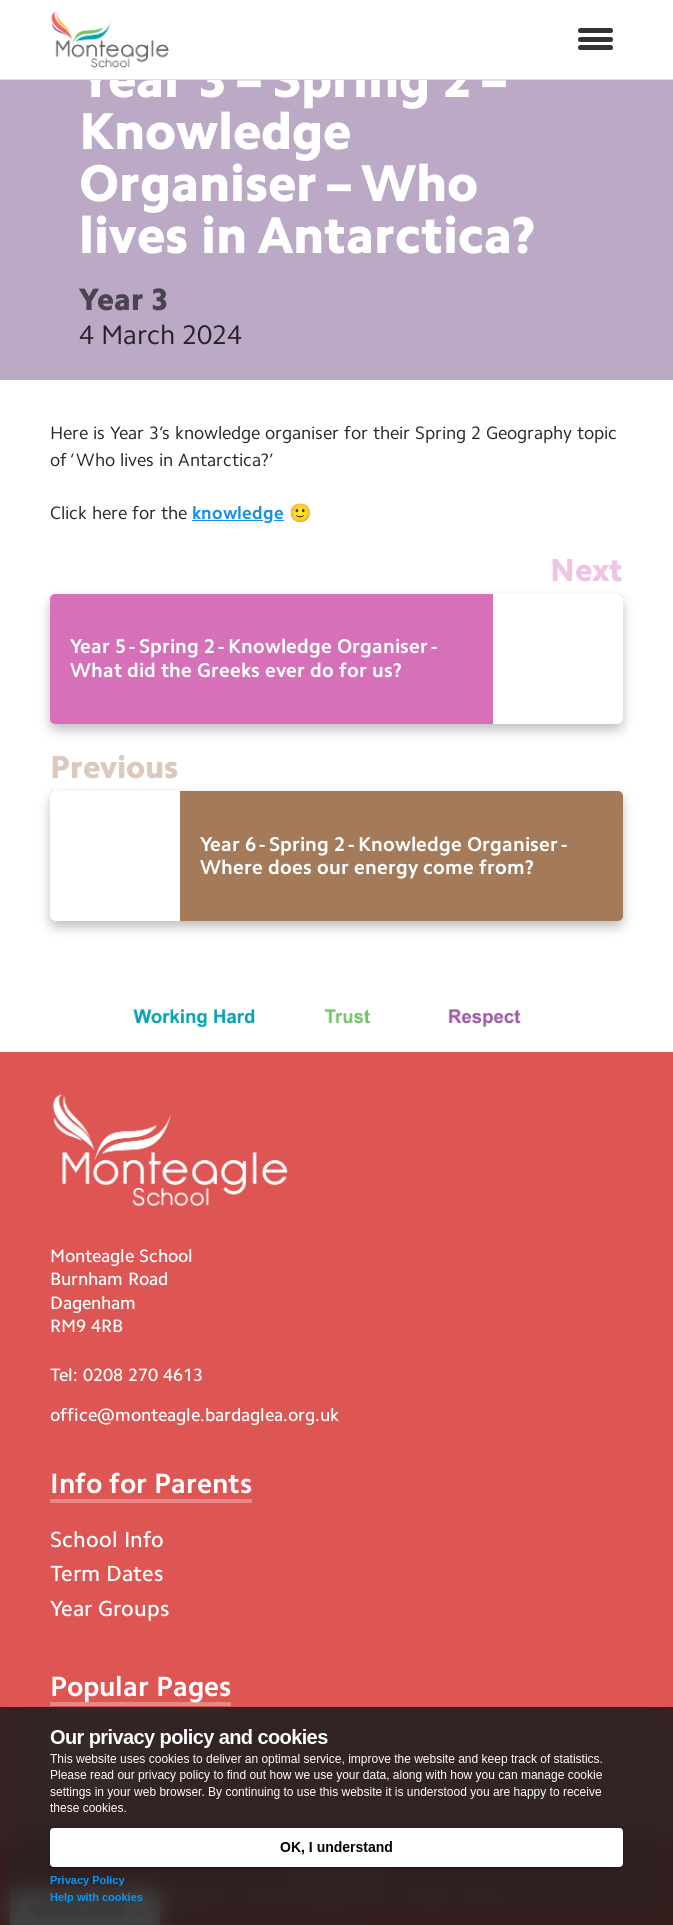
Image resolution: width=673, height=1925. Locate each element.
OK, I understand (336, 1847)
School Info (107, 1539)
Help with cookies (96, 1897)
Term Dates (106, 1573)
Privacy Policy (87, 1880)
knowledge (238, 513)
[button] (595, 40)
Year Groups (109, 1608)
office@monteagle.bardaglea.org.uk (194, 1415)
